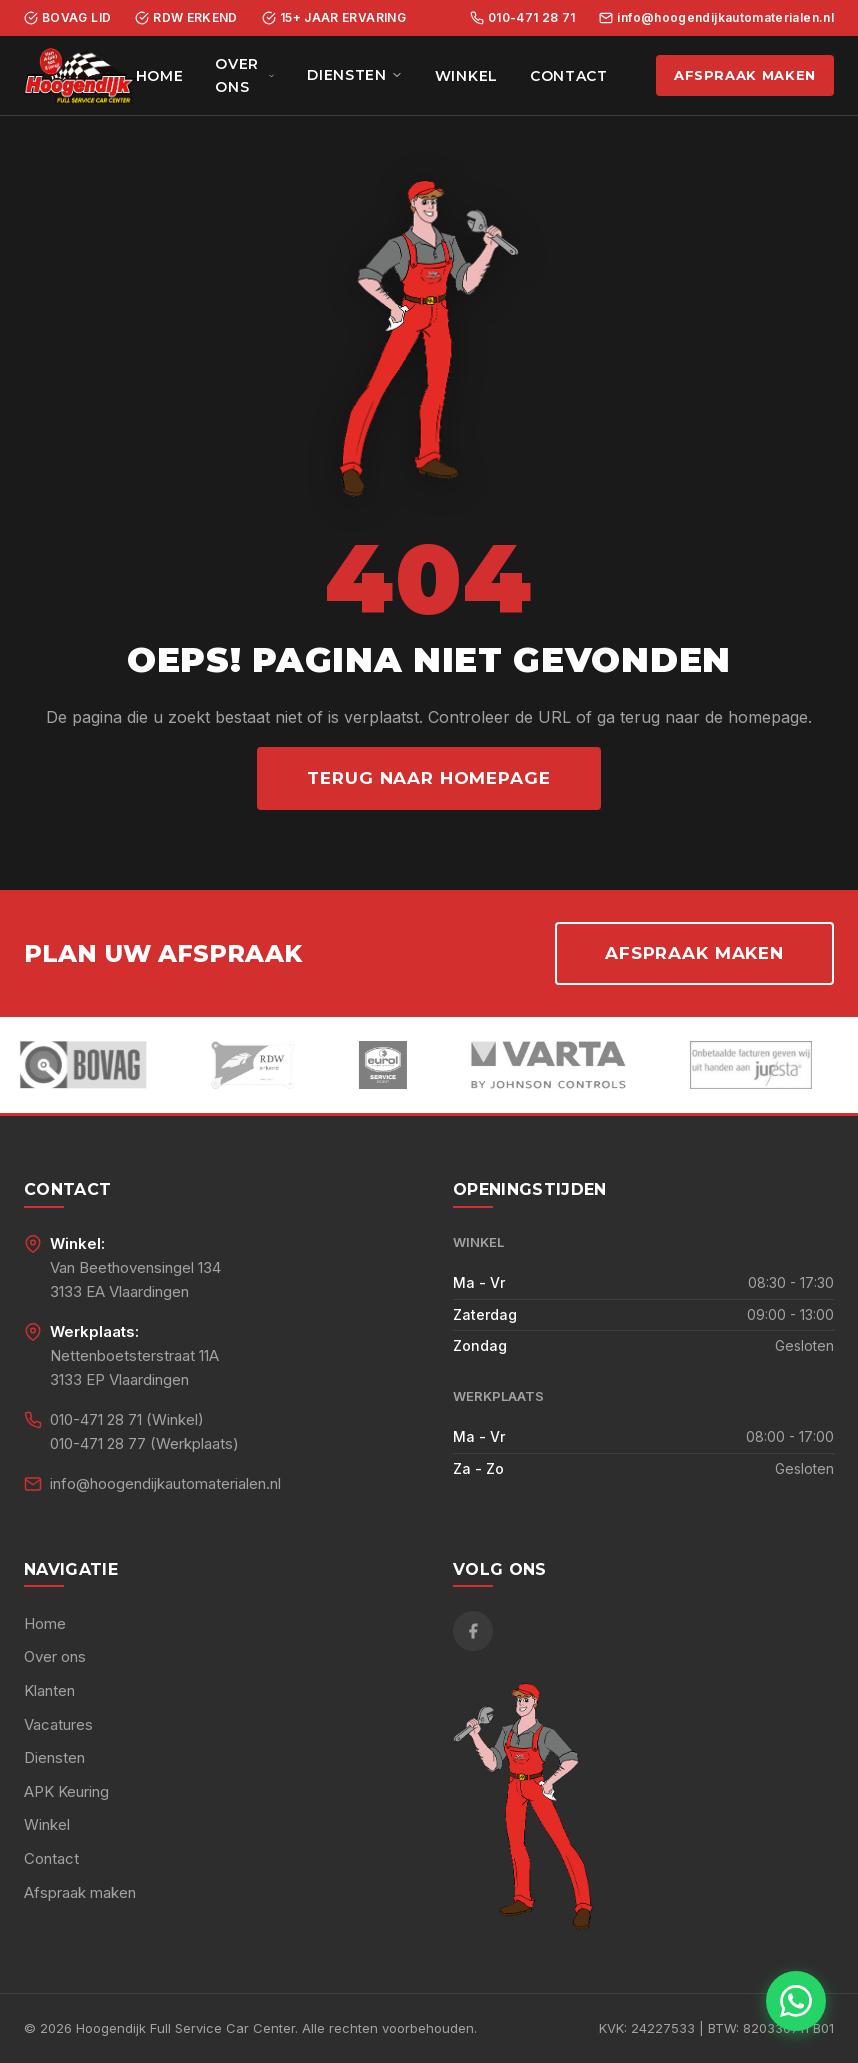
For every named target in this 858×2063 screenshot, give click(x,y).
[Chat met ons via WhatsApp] (796, 2001)
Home (160, 76)
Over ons (245, 75)
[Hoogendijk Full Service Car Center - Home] (80, 76)
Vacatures (58, 1724)
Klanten (49, 1690)
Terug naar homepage (428, 778)
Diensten (355, 75)
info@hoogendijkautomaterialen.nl (716, 17)
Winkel (466, 76)
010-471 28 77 (98, 1443)
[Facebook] (473, 1631)
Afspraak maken (745, 75)
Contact (569, 76)
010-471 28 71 (523, 17)
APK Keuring (66, 1791)
